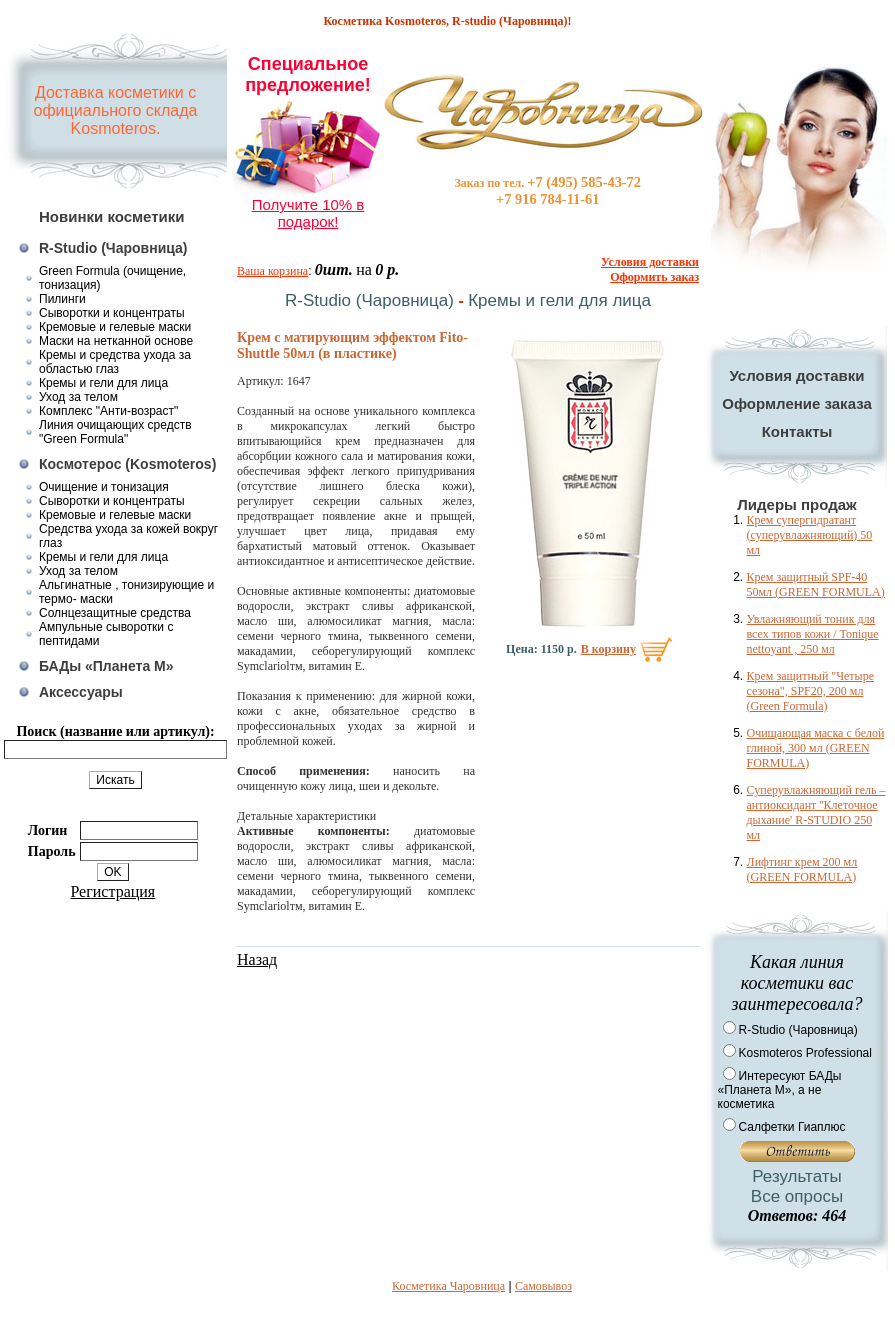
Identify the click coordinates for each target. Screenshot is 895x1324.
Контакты (797, 431)
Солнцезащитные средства (115, 613)
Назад (257, 959)
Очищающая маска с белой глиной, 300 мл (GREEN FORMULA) (816, 748)
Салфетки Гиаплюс (792, 1127)
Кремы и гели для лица (103, 383)
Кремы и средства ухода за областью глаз (115, 362)
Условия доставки (796, 375)
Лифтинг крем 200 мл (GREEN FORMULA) (802, 869)
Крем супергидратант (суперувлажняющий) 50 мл (810, 535)
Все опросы (797, 1196)
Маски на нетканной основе (116, 341)
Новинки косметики (112, 216)
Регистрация (112, 891)
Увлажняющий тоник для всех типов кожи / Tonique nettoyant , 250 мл (813, 634)
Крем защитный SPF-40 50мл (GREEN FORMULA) (816, 584)
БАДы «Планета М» (106, 666)
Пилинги (62, 299)
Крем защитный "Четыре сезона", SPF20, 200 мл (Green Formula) (810, 691)
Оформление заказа (797, 403)
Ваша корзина (272, 271)
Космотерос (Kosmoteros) (127, 464)
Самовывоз (543, 1286)
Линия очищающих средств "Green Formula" (115, 432)
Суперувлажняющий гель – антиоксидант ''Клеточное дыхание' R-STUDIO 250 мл (816, 812)
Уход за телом (78, 397)
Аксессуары (81, 692)
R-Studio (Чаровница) (113, 248)
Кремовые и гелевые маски (115, 327)
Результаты (797, 1176)
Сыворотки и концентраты (112, 313)
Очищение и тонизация (104, 487)
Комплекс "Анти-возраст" (108, 411)
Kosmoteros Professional (805, 1053)
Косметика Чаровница (448, 1286)
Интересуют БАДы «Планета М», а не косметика (780, 1090)
